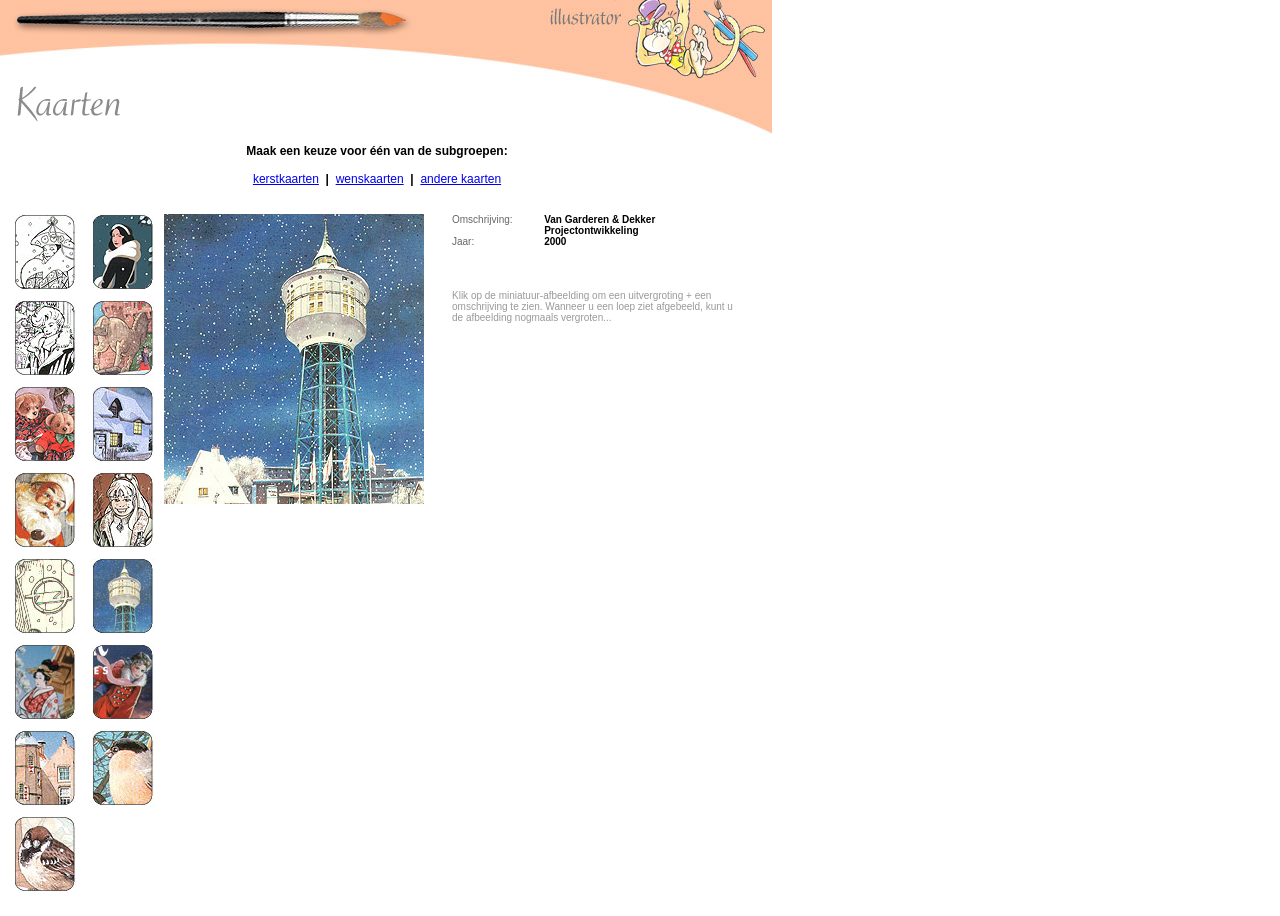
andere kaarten (460, 179)
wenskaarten (370, 179)
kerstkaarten (286, 179)
